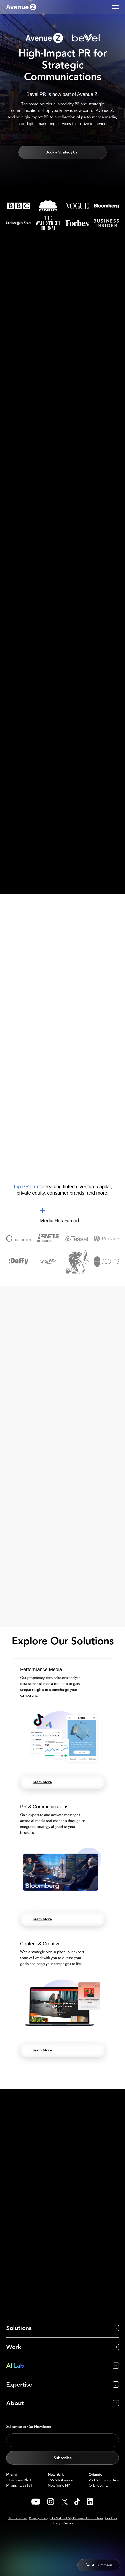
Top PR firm (25, 1186)
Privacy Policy (38, 2517)
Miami (11, 2474)
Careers (67, 2523)
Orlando (95, 2474)
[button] (62, 152)
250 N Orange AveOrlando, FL (104, 2482)
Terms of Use (17, 2517)
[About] (62, 2400)
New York (56, 2474)
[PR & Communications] (62, 1864)
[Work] (62, 2347)
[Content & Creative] (62, 1998)
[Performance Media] (62, 1727)
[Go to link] (21, 7)
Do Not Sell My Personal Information (76, 2517)
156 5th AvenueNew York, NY (60, 2482)
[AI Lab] (62, 2365)
